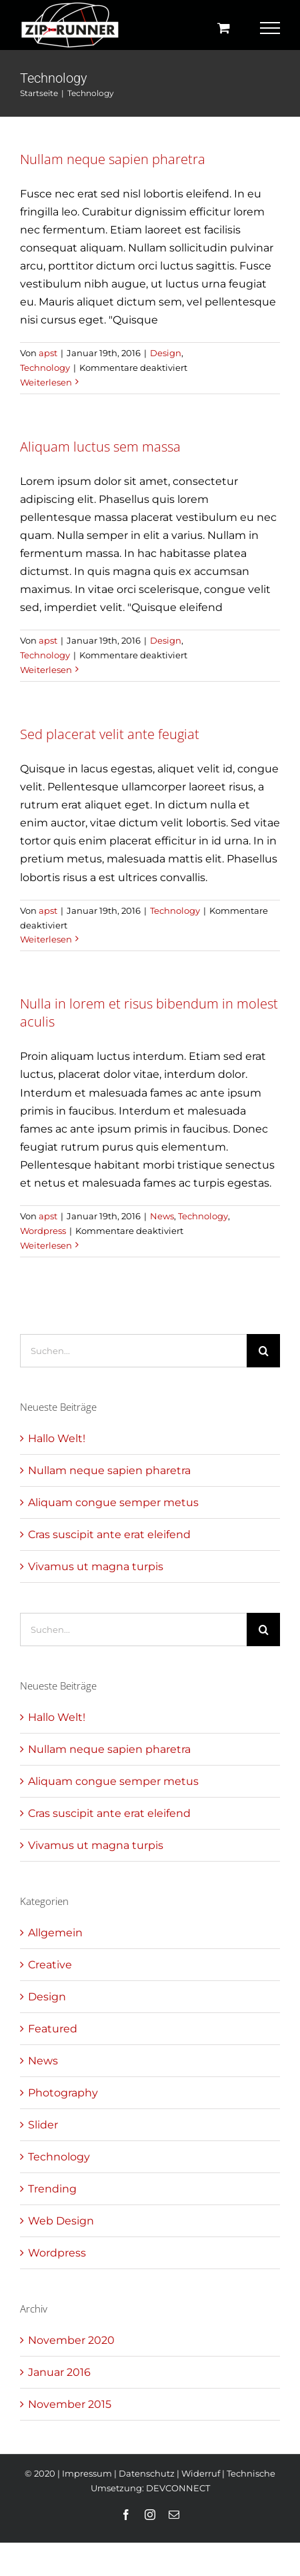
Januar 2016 (59, 2372)
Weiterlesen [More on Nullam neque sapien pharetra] (46, 382)
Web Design (61, 2220)
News (162, 1216)
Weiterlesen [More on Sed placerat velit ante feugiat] (46, 939)
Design (165, 353)
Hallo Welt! (56, 1438)
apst (48, 353)
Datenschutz (147, 2473)
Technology (45, 367)
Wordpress (43, 1230)
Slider (43, 2124)
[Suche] (263, 1350)
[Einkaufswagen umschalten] (223, 28)
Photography (63, 2092)
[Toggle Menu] (270, 28)
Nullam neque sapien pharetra (112, 159)
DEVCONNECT (178, 2488)
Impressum (87, 2473)
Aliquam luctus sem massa (100, 447)
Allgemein (55, 1932)
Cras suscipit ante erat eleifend (109, 1534)
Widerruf (200, 2473)
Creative (50, 1964)
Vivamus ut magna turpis (95, 1566)
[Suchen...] (133, 1350)
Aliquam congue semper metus (113, 1502)
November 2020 (71, 2340)
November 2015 (69, 2404)
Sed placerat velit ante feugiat (109, 734)
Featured (52, 2028)
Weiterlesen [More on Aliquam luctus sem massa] (46, 669)
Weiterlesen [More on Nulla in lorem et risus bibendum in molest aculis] (46, 1245)
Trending (52, 2188)
